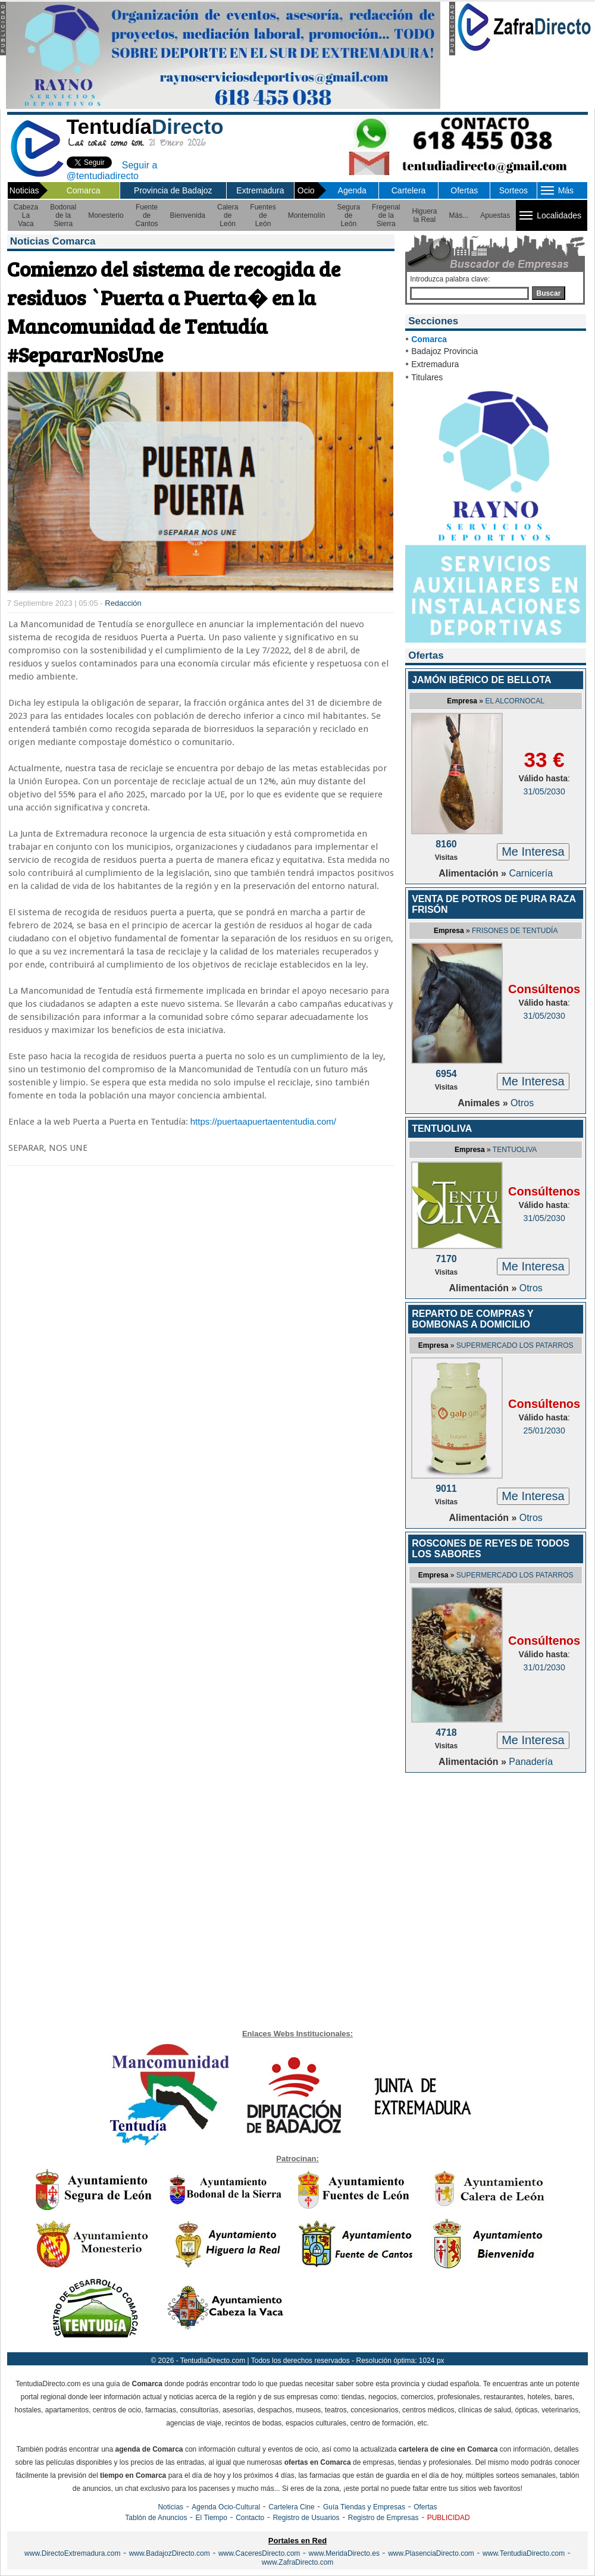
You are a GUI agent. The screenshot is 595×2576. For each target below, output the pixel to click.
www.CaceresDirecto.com (259, 2553)
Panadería (531, 1762)
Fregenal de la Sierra (386, 215)
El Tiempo (211, 2518)
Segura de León (348, 215)
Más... (459, 215)
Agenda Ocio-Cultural (226, 2507)
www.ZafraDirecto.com (298, 2562)
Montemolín (306, 215)
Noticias (170, 2507)
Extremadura (260, 190)
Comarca (84, 190)
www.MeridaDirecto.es (344, 2553)
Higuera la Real (424, 215)
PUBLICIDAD (448, 2518)
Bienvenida (187, 215)
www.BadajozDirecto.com (169, 2553)
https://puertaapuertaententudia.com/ (263, 1121)
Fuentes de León (262, 215)
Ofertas (464, 190)
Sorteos (513, 190)
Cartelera (409, 190)
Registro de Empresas (383, 2518)
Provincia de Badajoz (173, 190)
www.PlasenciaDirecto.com (431, 2553)
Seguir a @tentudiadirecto (112, 170)
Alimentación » (474, 873)
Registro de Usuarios (306, 2518)
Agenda (352, 190)
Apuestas (495, 215)
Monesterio (105, 215)
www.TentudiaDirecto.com (524, 2553)
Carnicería (531, 873)
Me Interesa (533, 851)
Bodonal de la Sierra (63, 215)
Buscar (549, 293)
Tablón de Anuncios (156, 2518)
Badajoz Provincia (444, 351)
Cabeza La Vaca (26, 215)
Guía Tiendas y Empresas (364, 2507)
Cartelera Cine (291, 2507)
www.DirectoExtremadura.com (72, 2553)
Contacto (250, 2518)
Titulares (427, 377)
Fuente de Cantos (147, 215)
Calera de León (227, 215)
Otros (522, 1103)
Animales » (484, 1103)
